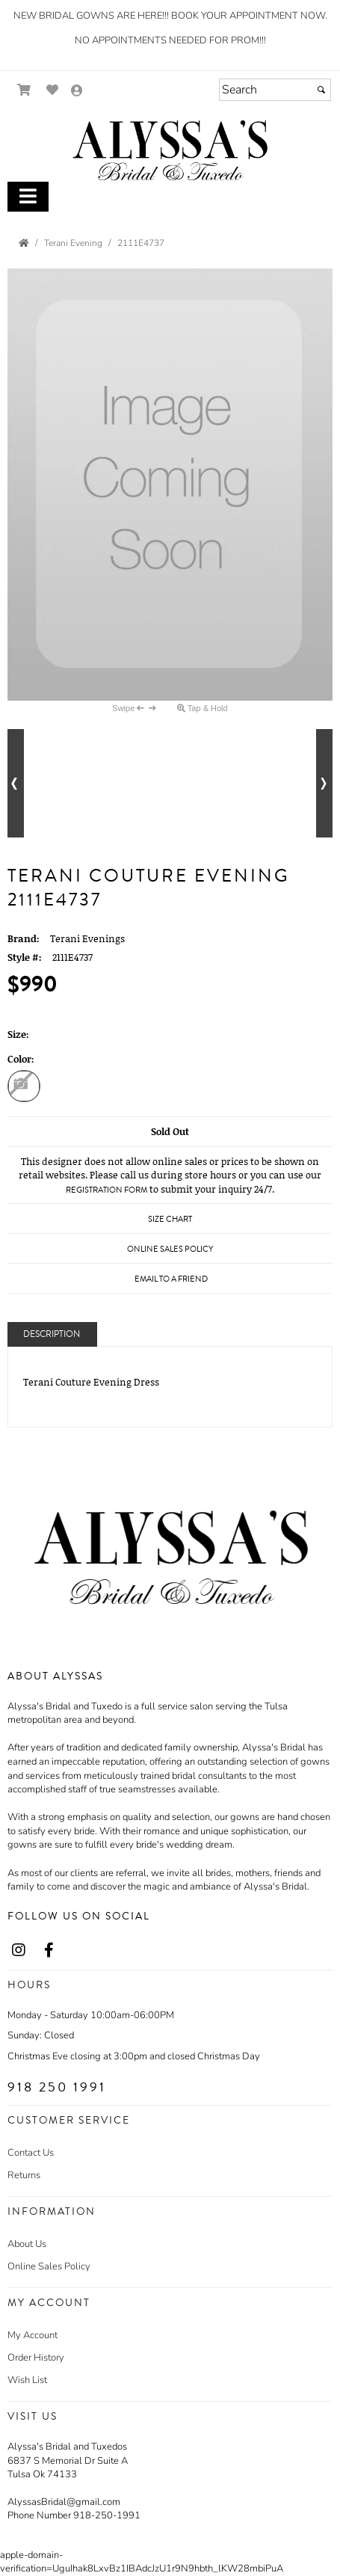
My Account (32, 2335)
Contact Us (30, 2153)
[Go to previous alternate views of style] (15, 783)
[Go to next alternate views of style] (324, 783)
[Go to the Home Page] (24, 243)
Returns (23, 2175)
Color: (20, 1059)
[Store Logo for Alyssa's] (170, 151)
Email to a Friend (171, 1279)
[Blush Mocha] (23, 1088)
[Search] (275, 90)
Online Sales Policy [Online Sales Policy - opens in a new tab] (170, 1249)
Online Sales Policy (48, 2266)
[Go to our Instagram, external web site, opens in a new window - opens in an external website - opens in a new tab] (18, 1951)
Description (51, 1334)
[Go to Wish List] (53, 90)
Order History (35, 2357)
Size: (18, 1034)
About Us (26, 2244)
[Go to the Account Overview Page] (77, 91)
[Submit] (321, 90)
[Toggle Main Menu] (28, 197)
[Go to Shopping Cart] (24, 90)
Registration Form (106, 1190)
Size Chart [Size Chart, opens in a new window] (170, 1219)
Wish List (27, 2380)
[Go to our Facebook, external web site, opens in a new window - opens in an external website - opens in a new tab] (48, 1951)
